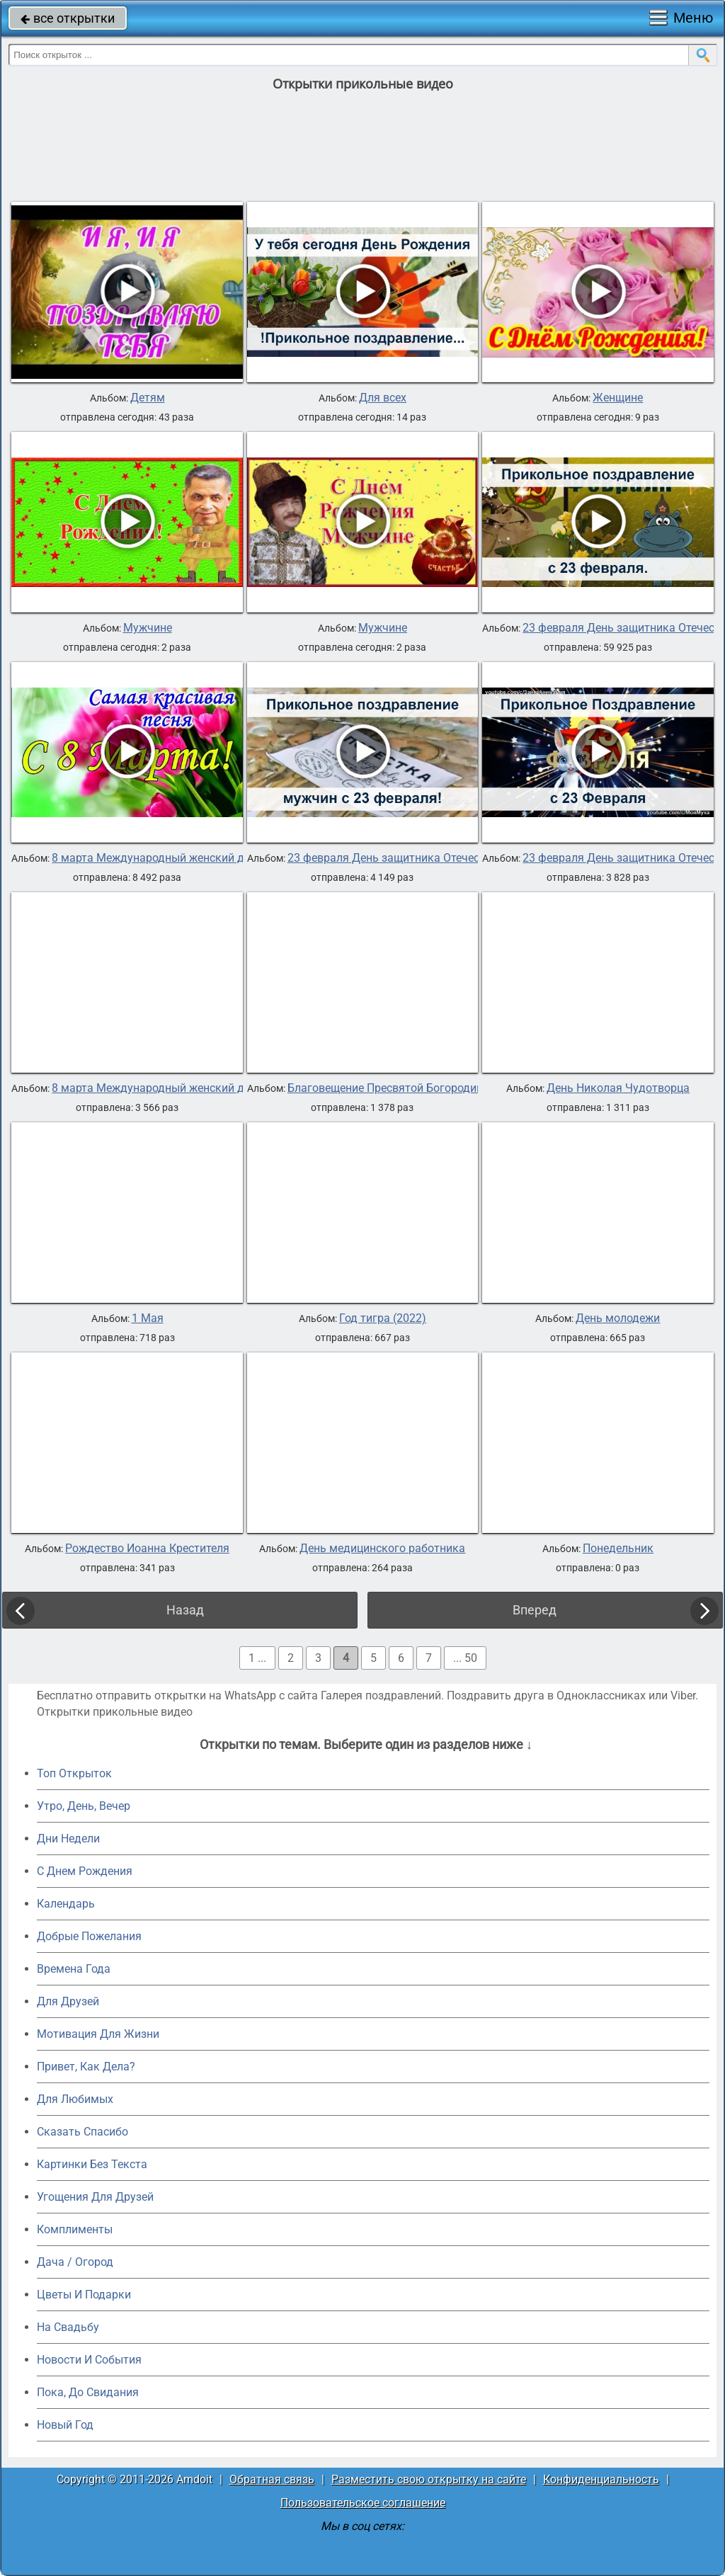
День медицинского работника (382, 1548)
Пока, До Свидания (88, 2392)
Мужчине (147, 628)
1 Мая (148, 1318)
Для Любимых (75, 2099)
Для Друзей (68, 2001)
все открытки (68, 18)
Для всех (382, 398)
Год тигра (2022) (382, 1318)
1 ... (257, 1658)
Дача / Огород (75, 2262)
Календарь (66, 1903)
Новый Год (65, 2425)
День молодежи (618, 1318)
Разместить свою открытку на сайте (428, 2479)
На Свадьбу (68, 2327)
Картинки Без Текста (92, 2164)
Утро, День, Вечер (83, 1806)
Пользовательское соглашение (362, 2502)
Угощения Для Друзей (95, 2197)
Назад (185, 1609)
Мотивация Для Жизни (98, 2034)
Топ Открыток (74, 1773)
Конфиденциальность (601, 2479)
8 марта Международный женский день (157, 858)
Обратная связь (271, 2479)
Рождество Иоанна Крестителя (147, 1548)
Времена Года (73, 1969)
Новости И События (89, 2359)
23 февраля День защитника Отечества (392, 858)
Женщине (618, 398)
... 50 (465, 1658)
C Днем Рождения (84, 1871)
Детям (147, 398)
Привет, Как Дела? (86, 2066)
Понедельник (618, 1548)
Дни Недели (68, 1838)
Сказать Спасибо (82, 2131)
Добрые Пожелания (89, 1936)
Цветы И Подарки (84, 2294)
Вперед (534, 1609)
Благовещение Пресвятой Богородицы (389, 1088)
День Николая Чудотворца (618, 1088)
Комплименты (75, 2229)
